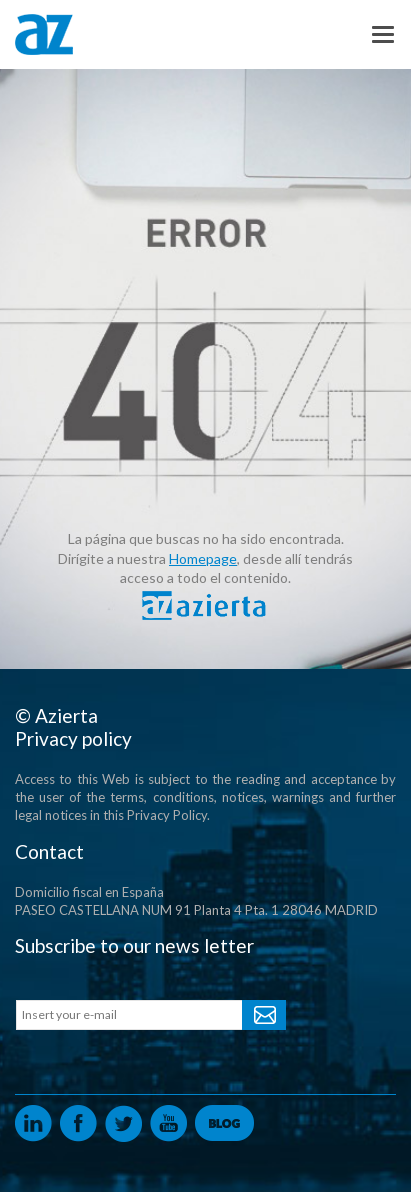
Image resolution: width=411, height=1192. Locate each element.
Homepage (203, 558)
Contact (49, 851)
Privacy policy (73, 738)
